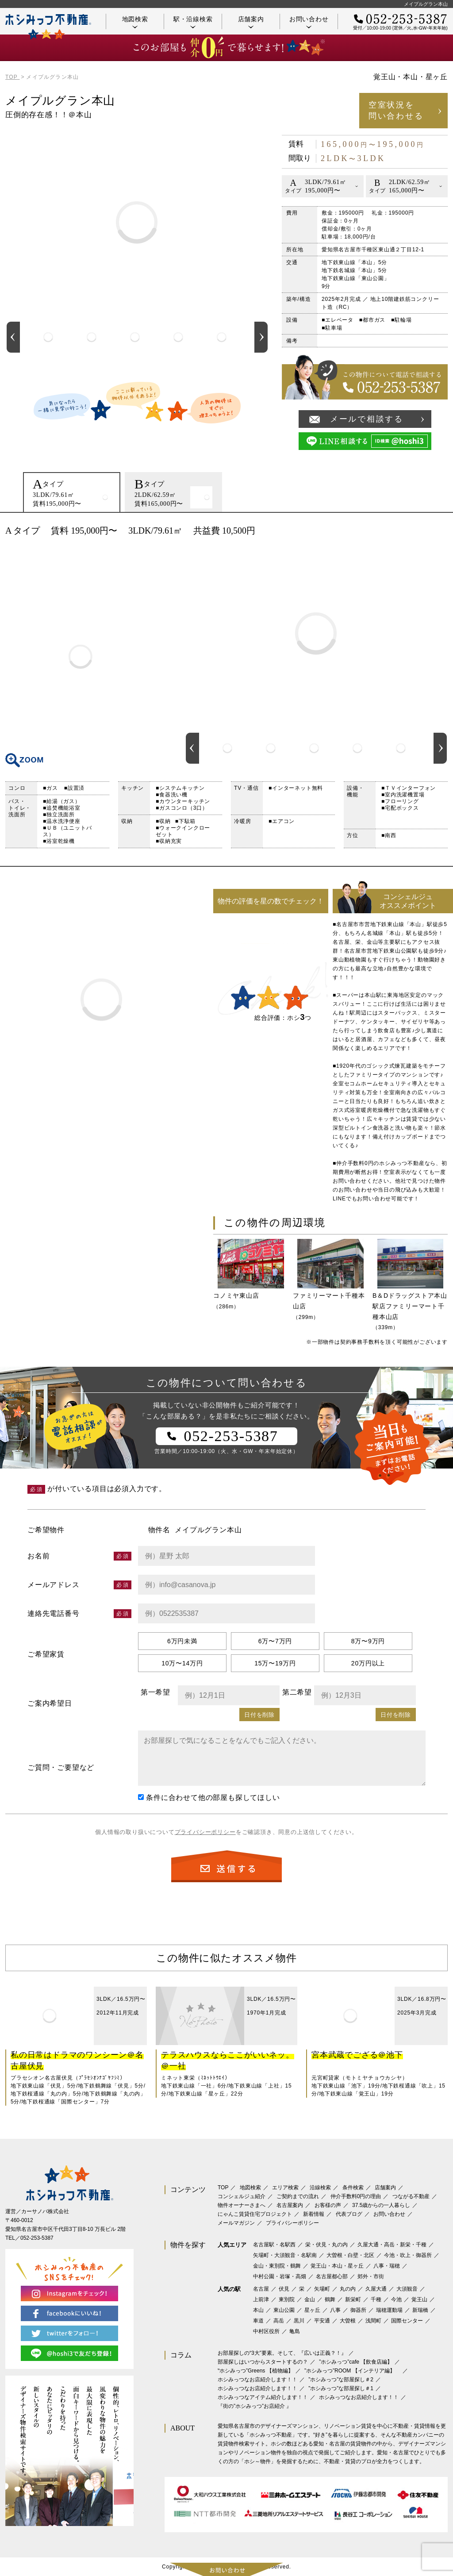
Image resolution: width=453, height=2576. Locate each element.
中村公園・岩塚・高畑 (279, 2276)
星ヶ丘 (312, 2310)
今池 (396, 2299)
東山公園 (284, 2310)
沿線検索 (320, 2187)
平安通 (322, 2321)
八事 (335, 2310)
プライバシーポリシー (205, 1832)
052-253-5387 (37, 2238)
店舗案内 (251, 21)
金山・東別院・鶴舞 (277, 2266)
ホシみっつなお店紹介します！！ (257, 2379)
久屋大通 (376, 2289)
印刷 (437, 530)
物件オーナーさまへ (241, 2205)
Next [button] (261, 337)
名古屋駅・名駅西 (274, 2245)
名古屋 (261, 2289)
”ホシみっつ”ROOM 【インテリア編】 (352, 2371)
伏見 (284, 2289)
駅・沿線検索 (193, 21)
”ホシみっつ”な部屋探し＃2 (340, 2379)
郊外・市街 (370, 2276)
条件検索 (353, 2187)
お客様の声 (328, 2205)
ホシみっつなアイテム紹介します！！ (263, 2397)
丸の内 (348, 2289)
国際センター (407, 2321)
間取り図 (80, 656)
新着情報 (313, 2214)
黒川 (299, 2321)
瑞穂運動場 (389, 2310)
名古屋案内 (289, 2205)
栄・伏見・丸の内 (326, 2245)
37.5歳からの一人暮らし (381, 2205)
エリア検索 (285, 2187)
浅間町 (373, 2321)
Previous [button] (13, 337)
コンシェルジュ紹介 (241, 2196)
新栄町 (353, 2299)
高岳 (278, 2321)
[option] (48, 337)
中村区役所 (266, 2331)
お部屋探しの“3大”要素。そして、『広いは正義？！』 (282, 2353)
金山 (309, 2299)
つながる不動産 (411, 2196)
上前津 (261, 2299)
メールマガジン (236, 2223)
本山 (258, 2310)
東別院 (287, 2299)
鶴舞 (330, 2299)
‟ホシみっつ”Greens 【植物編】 (255, 2371)
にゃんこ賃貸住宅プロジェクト (255, 2214)
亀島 (294, 2331)
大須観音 (407, 2289)
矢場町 (322, 2289)
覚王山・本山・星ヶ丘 (337, 2266)
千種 (376, 2299)
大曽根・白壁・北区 (350, 2255)
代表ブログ (349, 2214)
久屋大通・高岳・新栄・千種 (391, 2245)
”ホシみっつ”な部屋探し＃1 (340, 2388)
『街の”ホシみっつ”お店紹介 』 (255, 2406)
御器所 (358, 2310)
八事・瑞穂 (386, 2266)
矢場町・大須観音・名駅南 (285, 2255)
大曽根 (348, 2321)
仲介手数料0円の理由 (355, 2196)
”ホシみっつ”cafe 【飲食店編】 (355, 2362)
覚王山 (419, 2299)
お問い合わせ (309, 21)
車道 (258, 2321)
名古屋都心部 (332, 2276)
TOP (223, 2187)
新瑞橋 (420, 2310)
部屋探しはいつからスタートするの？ (263, 2362)
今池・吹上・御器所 (408, 2255)
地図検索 (135, 21)
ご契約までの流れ (297, 2196)
